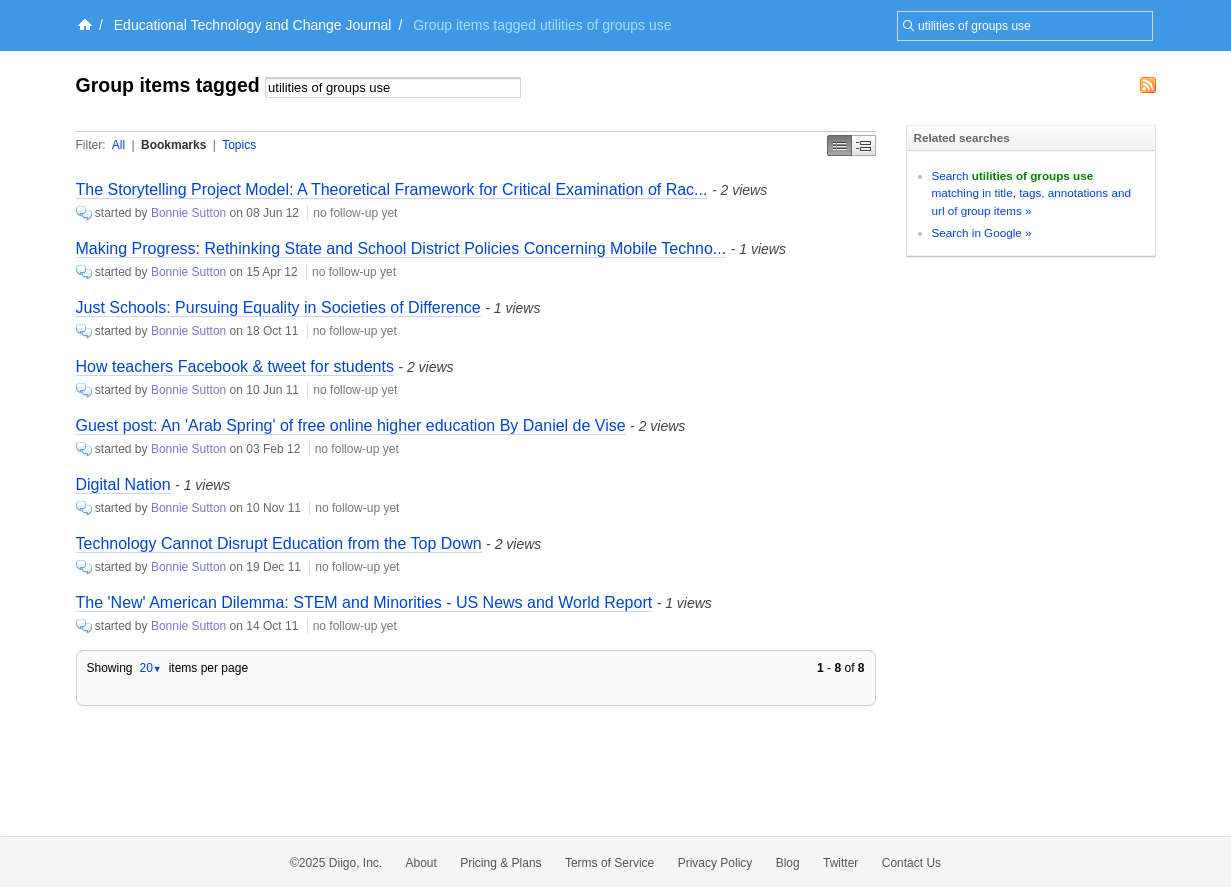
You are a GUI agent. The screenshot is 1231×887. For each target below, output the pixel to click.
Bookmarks (173, 145)
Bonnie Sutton (188, 213)
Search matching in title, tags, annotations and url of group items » (1031, 193)
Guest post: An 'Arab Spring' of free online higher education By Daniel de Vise (351, 425)
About (421, 863)
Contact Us (911, 863)
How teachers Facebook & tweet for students (235, 366)
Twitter (840, 863)
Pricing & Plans (500, 863)
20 (150, 668)
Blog (788, 863)
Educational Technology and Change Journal (253, 25)
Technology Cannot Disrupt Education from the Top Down (279, 543)
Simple (839, 145)
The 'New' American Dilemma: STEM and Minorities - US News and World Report (364, 602)
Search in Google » (982, 232)
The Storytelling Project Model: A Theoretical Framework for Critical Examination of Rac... (392, 189)
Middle (864, 145)
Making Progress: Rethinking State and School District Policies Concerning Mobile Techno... (401, 248)
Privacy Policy (715, 863)
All (118, 145)
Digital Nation (123, 484)
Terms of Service (609, 863)
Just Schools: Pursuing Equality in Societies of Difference (278, 307)
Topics (239, 145)
